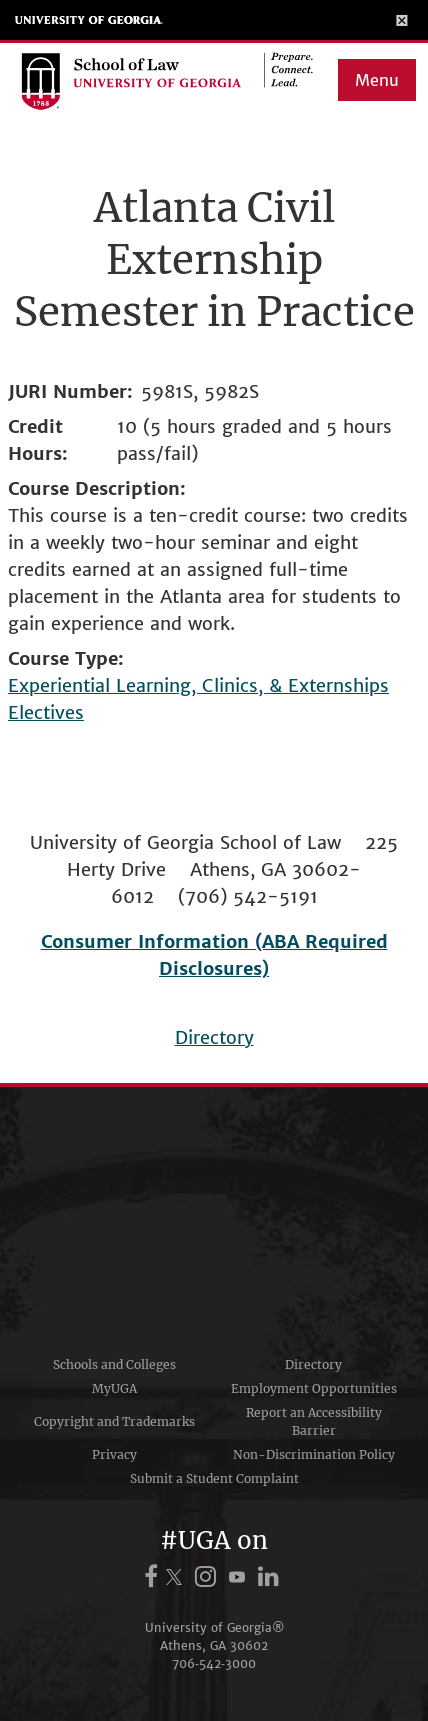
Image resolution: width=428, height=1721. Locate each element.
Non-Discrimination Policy (314, 1454)
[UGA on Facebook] (154, 1576)
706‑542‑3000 (214, 1663)
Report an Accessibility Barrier (314, 1421)
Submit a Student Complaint (214, 1478)
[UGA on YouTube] (240, 1576)
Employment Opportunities (314, 1388)
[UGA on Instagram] (208, 1576)
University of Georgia (89, 20)
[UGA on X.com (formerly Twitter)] (177, 1576)
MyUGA (114, 1388)
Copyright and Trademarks (114, 1421)
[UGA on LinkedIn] (268, 1576)
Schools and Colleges (114, 1364)
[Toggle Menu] (402, 20)
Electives (46, 712)
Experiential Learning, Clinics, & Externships (198, 685)
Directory (214, 1037)
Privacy (114, 1454)
